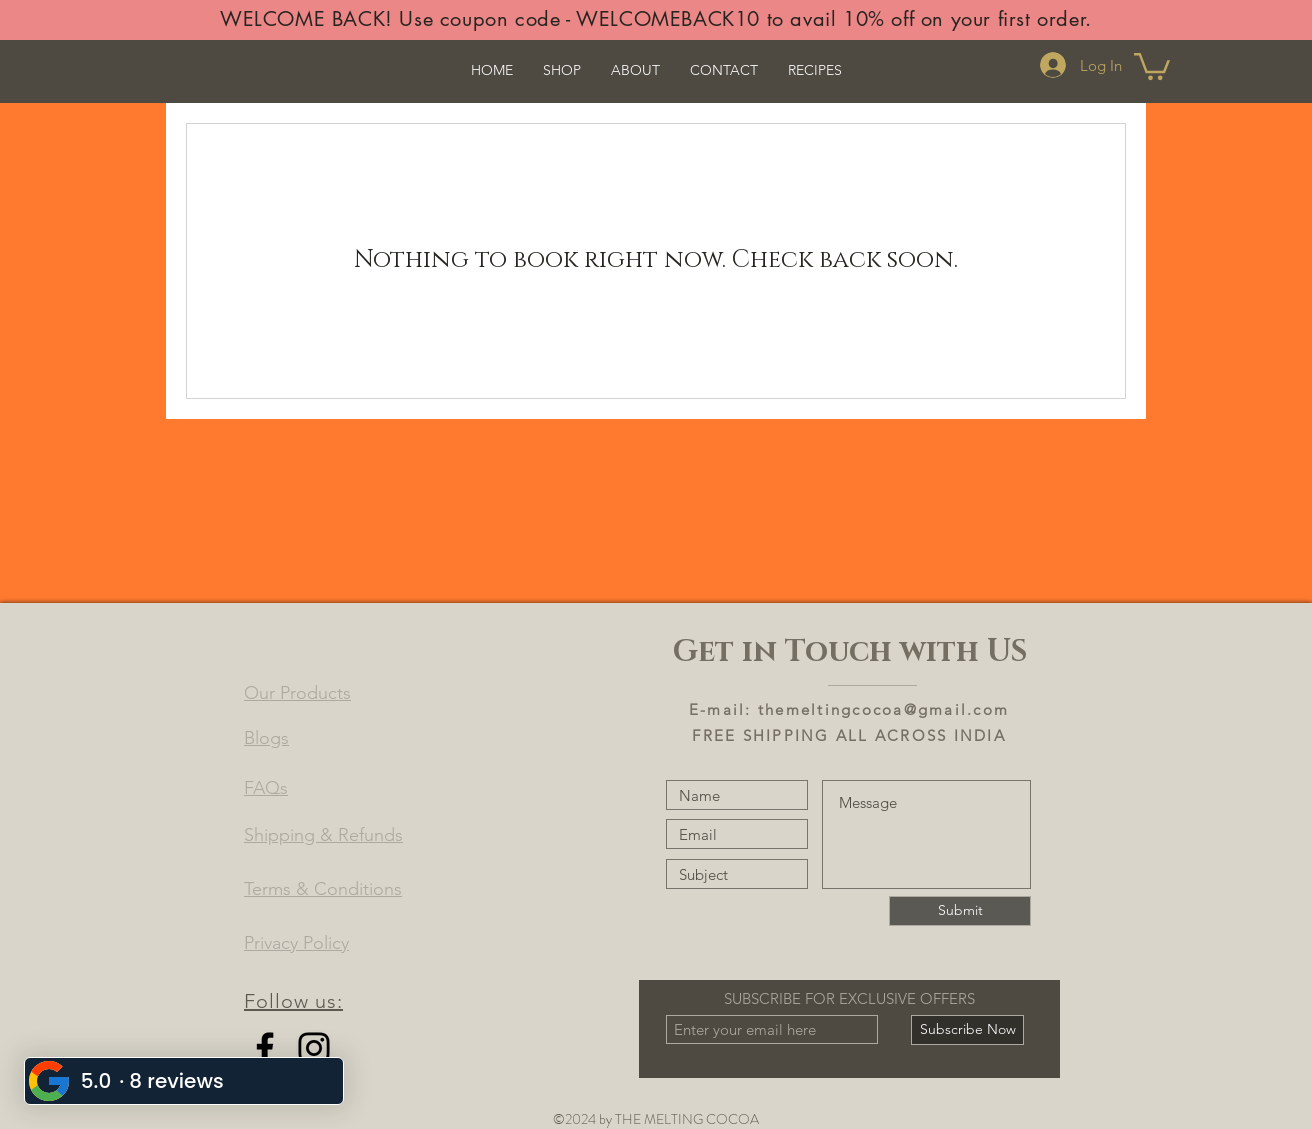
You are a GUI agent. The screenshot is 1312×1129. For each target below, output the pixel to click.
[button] (1152, 65)
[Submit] (960, 911)
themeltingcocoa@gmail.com (883, 709)
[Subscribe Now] (967, 1030)
